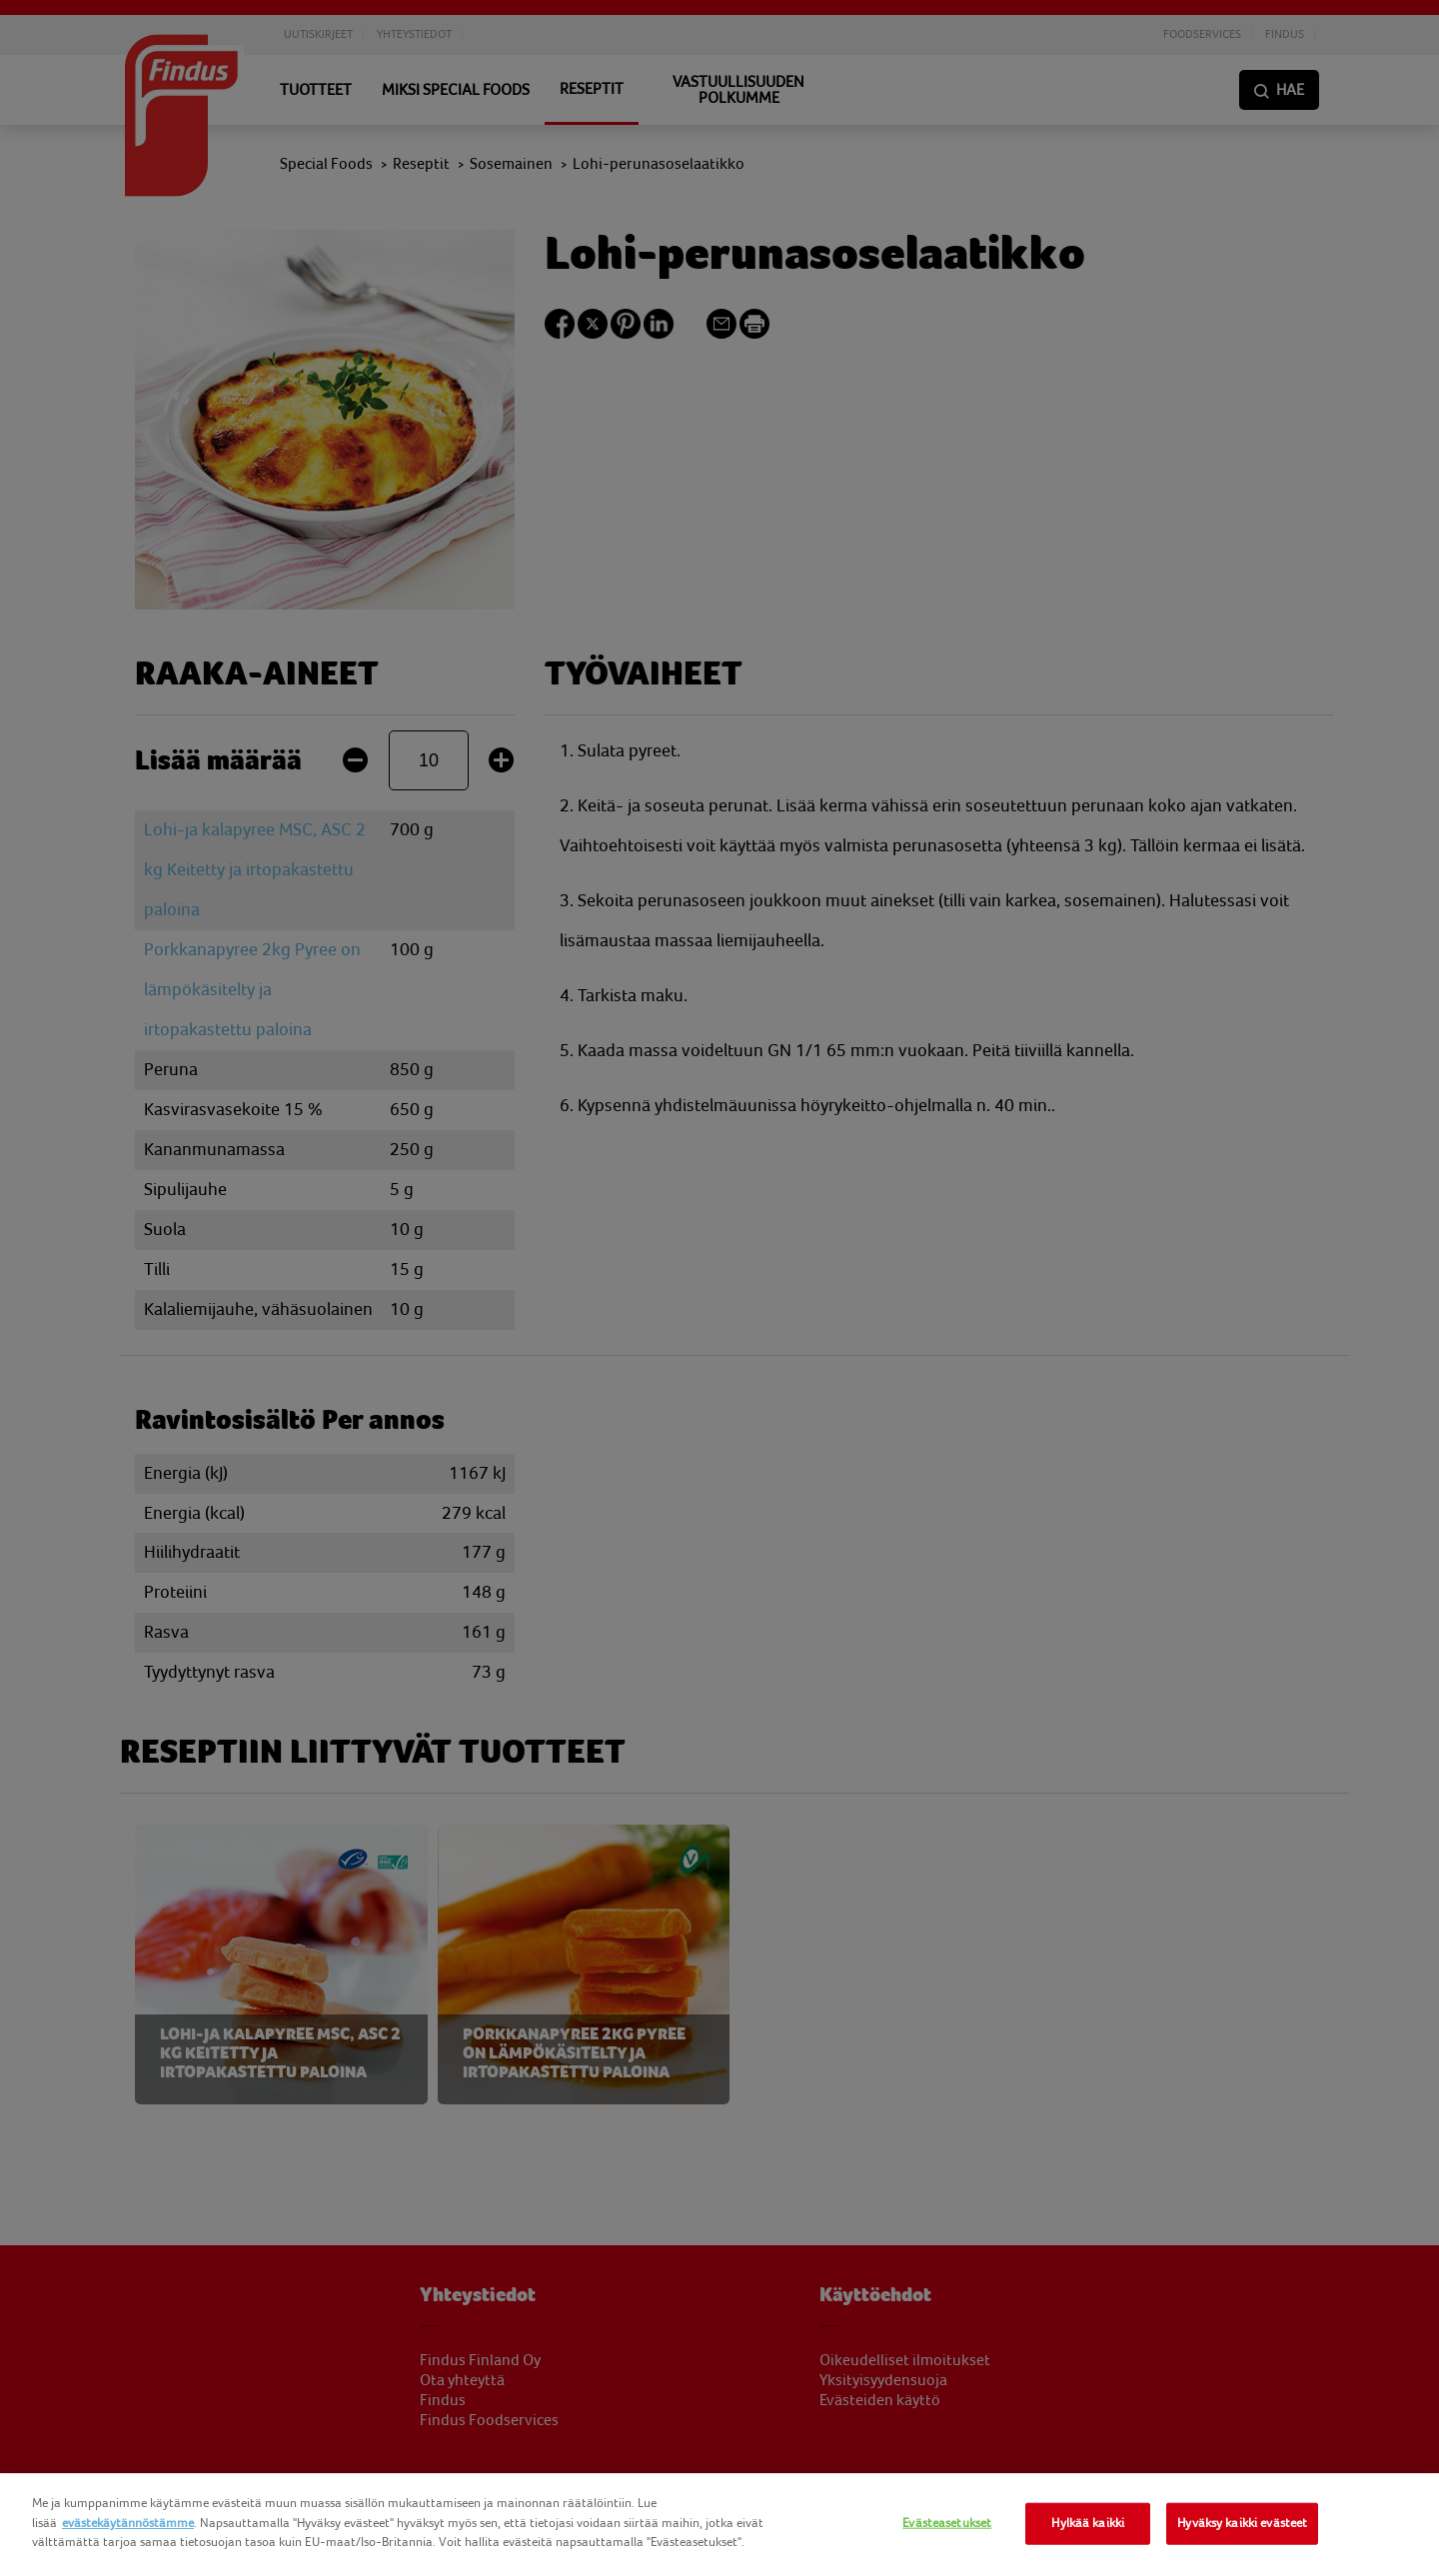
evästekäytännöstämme (128, 2523)
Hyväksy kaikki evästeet (1242, 2523)
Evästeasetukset (946, 2523)
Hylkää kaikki (1087, 2523)
